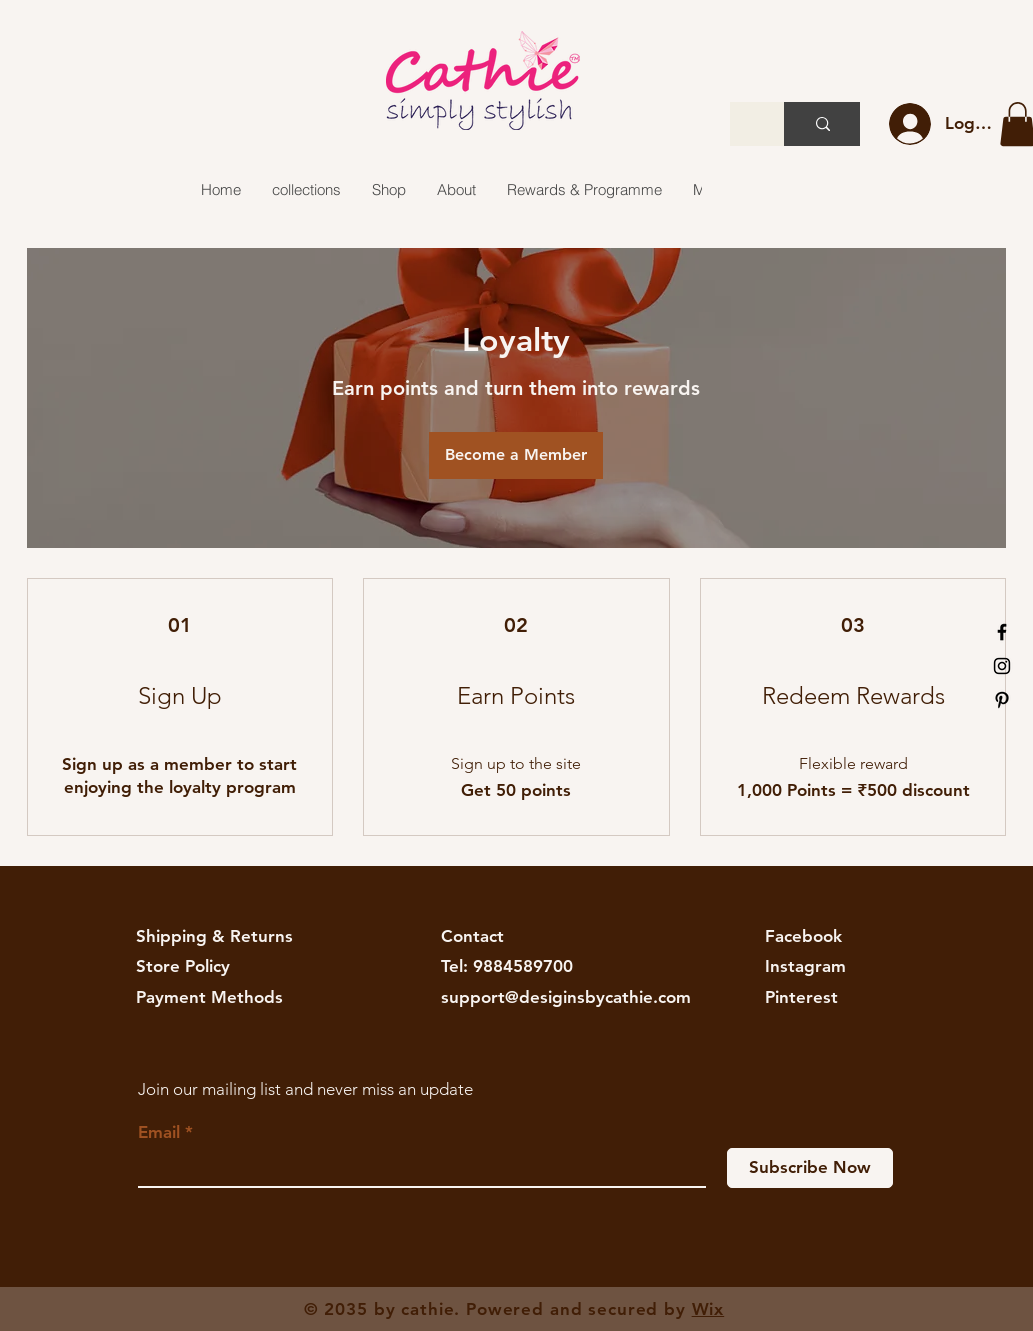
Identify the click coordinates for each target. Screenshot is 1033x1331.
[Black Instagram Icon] (1002, 666)
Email (159, 1132)
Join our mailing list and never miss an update (305, 1089)
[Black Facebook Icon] (1002, 632)
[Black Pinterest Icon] (1002, 700)
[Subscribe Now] (810, 1168)
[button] (306, 190)
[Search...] (823, 124)
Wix (708, 1309)
